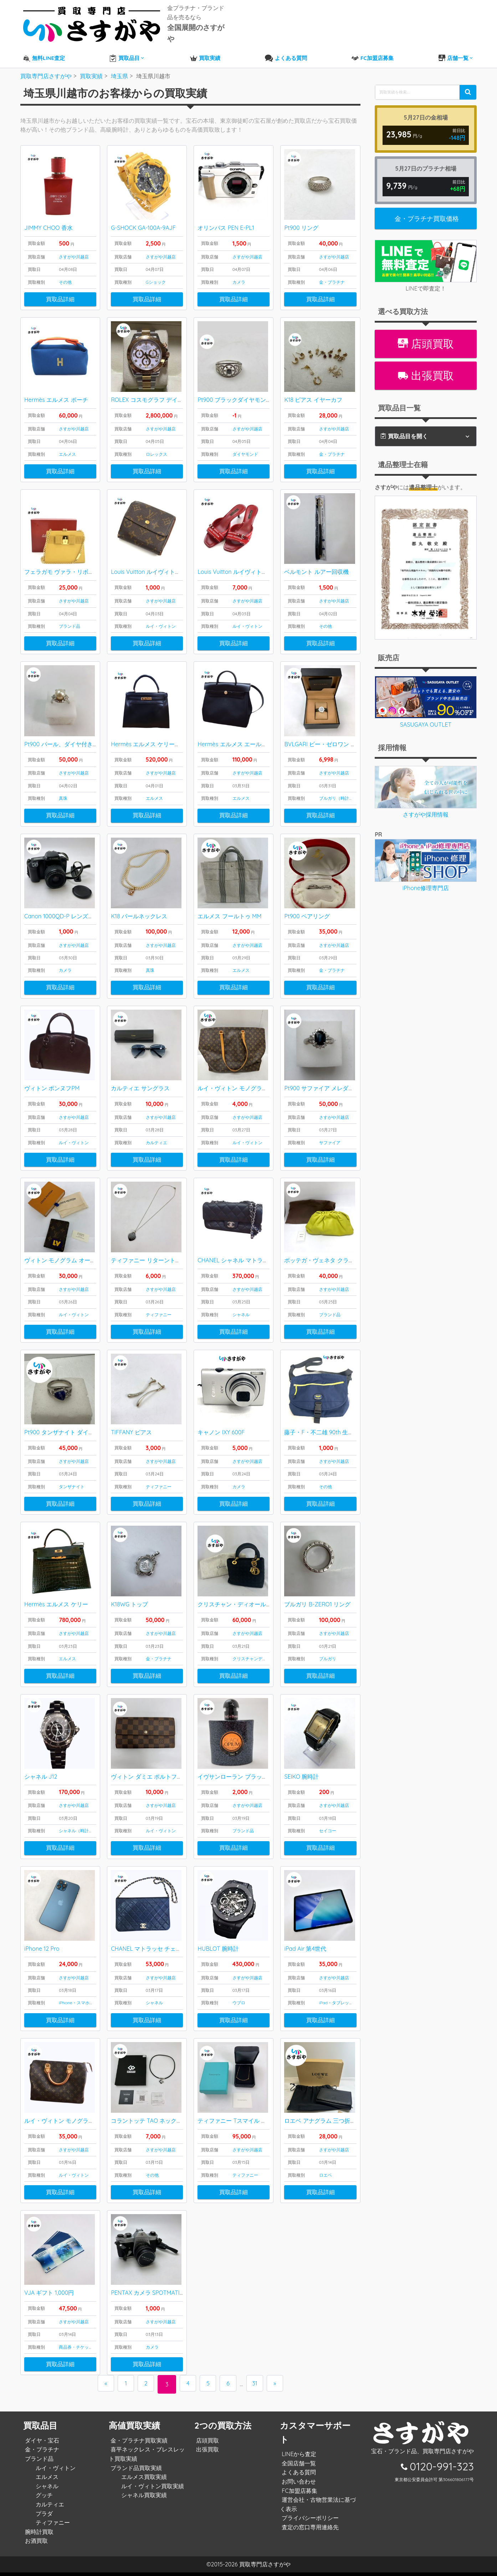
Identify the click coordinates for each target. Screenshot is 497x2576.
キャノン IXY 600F (221, 1428)
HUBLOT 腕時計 (218, 1949)
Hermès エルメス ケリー (56, 1602)
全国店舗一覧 (297, 2466)
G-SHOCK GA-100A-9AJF (143, 214)
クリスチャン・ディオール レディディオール (255, 1602)
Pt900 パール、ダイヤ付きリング (67, 734)
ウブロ (238, 2003)
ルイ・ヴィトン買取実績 (150, 2489)
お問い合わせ (297, 2485)
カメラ (238, 268)
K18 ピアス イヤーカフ (313, 388)
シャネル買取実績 (142, 2498)
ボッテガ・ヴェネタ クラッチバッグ (330, 1255)
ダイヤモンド (245, 442)
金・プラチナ (332, 268)
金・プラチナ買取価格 (427, 203)
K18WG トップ (129, 1602)
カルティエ (156, 1136)
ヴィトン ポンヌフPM (52, 1081)
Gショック (156, 268)
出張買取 (426, 360)
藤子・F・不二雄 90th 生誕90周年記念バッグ (342, 1428)
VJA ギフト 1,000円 (49, 2296)
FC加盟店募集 (297, 2493)
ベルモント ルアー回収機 (316, 561)
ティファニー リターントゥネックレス (160, 1255)
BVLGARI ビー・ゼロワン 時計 (323, 734)
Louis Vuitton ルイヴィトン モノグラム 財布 (167, 561)
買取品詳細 (60, 285)
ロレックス (156, 442)
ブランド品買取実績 (134, 2471)
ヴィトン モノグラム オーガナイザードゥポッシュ (88, 1255)
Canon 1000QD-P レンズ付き (61, 908)
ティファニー (158, 1309)
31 (259, 2387)
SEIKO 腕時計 (301, 1775)
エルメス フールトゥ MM (229, 908)
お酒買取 (34, 2544)
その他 (65, 268)
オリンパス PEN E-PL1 (226, 214)
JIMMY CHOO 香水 (48, 214)
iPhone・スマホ (74, 2003)
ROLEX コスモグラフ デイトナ (150, 388)
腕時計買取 (37, 2535)
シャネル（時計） (76, 1830)
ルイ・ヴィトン (161, 615)
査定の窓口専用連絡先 (308, 2530)
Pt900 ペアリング (307, 908)
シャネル (241, 1309)
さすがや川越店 (74, 243)
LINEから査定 (297, 2457)
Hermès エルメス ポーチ (56, 388)
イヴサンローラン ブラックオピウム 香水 (250, 1775)
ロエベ (325, 2177)
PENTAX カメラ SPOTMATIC (147, 2296)
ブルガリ (327, 1656)
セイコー (327, 1830)
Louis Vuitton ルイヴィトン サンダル (245, 561)
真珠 (63, 789)
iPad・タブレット (336, 2003)
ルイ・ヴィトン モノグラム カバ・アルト (250, 1081)
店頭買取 (426, 328)
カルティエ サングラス (140, 1081)
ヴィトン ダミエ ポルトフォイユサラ (158, 1775)
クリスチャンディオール (256, 1656)
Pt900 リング (301, 214)
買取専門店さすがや (265, 2567)
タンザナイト (71, 1483)
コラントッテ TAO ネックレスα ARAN (159, 2122)
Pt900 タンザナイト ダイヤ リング (68, 1428)
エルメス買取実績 (142, 2480)
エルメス (67, 442)
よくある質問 (297, 2475)
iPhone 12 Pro (42, 1949)
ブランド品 (69, 615)
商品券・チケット (76, 2350)
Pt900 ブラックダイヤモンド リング (244, 388)
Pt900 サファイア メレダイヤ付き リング (337, 1081)
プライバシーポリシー (308, 2521)
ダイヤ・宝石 (40, 2444)
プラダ (42, 2516)
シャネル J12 (40, 1775)
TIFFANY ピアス (131, 1428)
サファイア (329, 1136)
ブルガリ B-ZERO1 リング (317, 1602)
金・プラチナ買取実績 (137, 2444)
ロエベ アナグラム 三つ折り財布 (325, 2122)
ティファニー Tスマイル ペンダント (244, 2122)
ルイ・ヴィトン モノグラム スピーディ (74, 2122)
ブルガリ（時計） (336, 789)
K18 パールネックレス (139, 908)
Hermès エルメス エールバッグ (238, 734)
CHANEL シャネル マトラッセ (236, 1255)
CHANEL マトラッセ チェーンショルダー (163, 1949)
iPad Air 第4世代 (305, 1949)
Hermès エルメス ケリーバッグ (151, 734)
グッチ (42, 2498)
